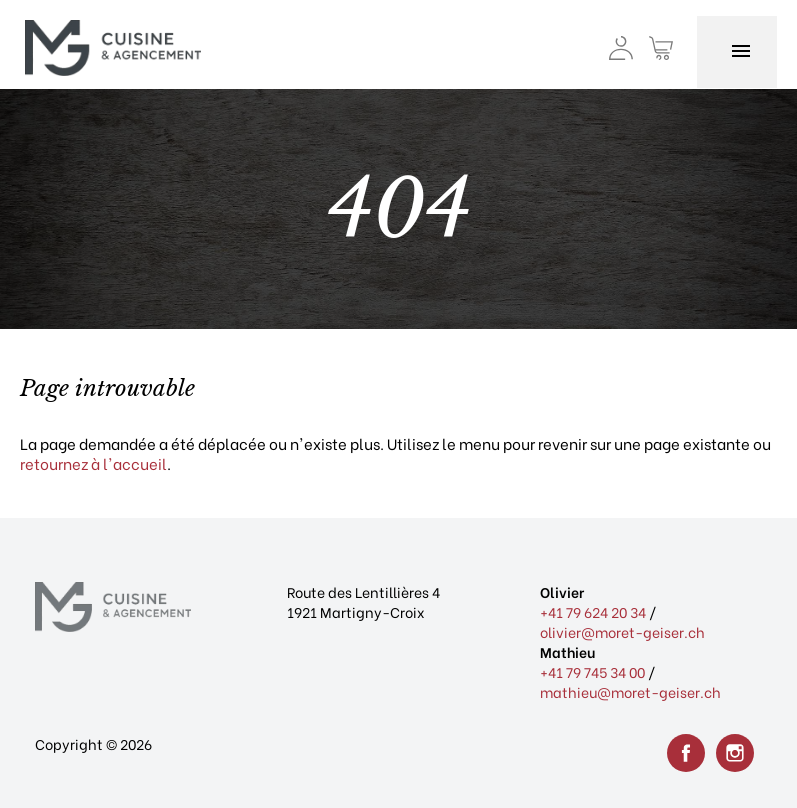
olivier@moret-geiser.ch (622, 631)
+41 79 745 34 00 (592, 671)
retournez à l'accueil (93, 463)
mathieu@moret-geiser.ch (630, 691)
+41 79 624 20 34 (593, 611)
